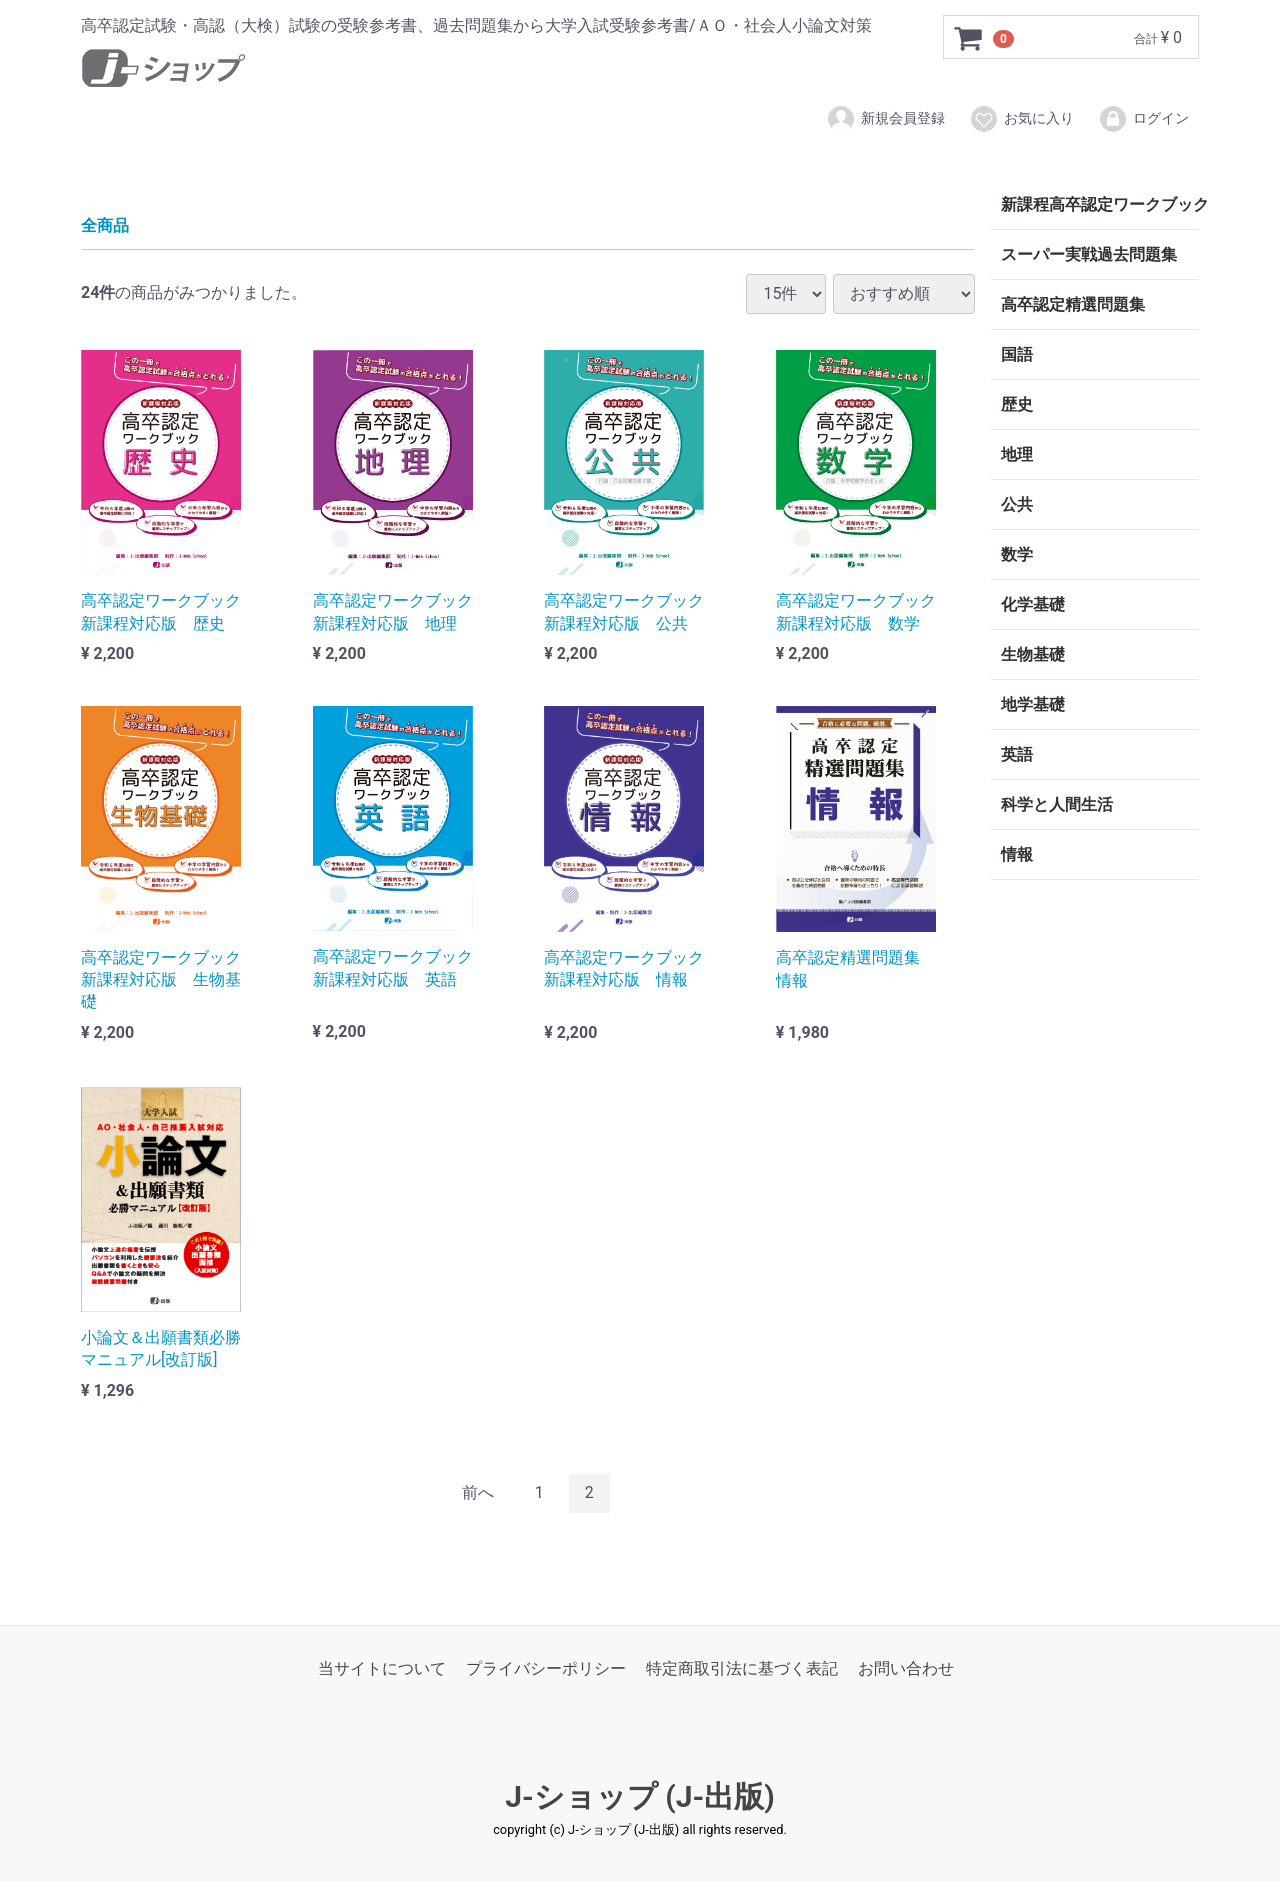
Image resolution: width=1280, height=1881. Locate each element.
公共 (1017, 504)
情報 (1017, 854)
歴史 (1017, 404)
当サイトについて (382, 1668)
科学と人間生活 (1057, 804)
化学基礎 (1033, 604)
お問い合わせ (906, 1668)
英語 (1017, 754)
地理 (1017, 454)
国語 (1017, 354)
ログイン (1143, 119)
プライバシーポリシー (546, 1668)
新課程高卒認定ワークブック (1100, 204)
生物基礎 (1033, 654)
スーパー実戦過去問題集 (1089, 254)
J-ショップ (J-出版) (640, 1796)
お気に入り (1021, 119)
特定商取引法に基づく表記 (742, 1668)
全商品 (105, 225)
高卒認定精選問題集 (1073, 304)
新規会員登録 (885, 119)
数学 (1017, 554)
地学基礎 (1033, 704)
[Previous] (478, 1493)
